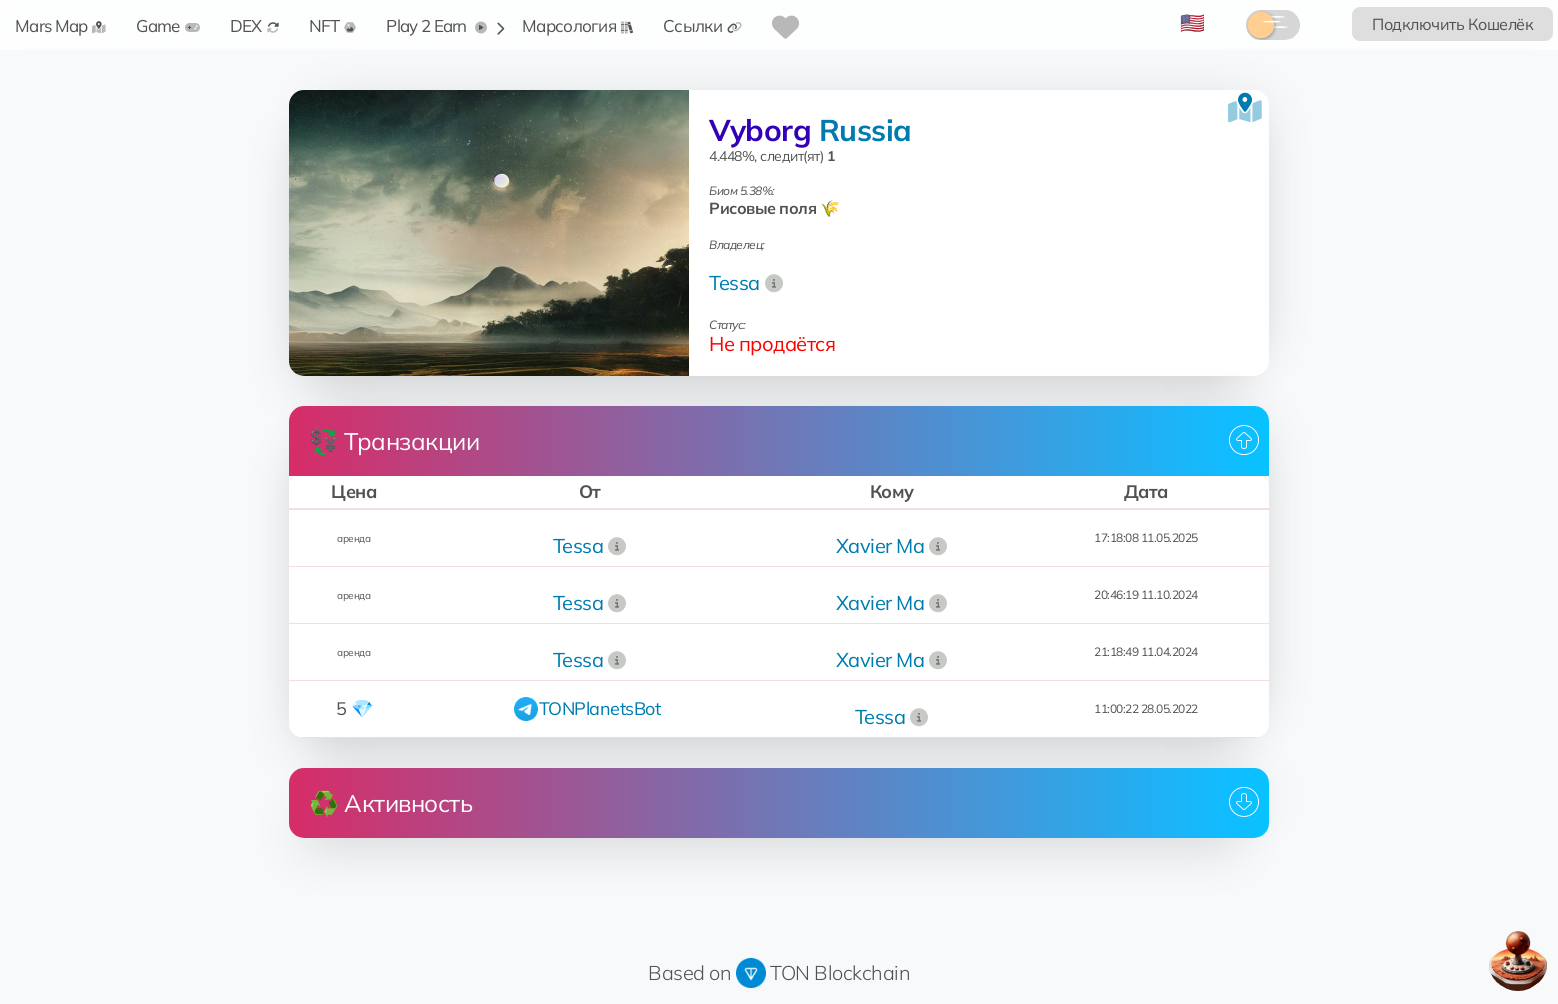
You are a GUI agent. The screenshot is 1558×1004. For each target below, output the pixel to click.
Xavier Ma (880, 545)
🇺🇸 (1192, 22)
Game (167, 25)
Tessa (734, 282)
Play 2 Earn (436, 25)
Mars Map (60, 25)
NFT (333, 25)
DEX (254, 25)
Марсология (577, 25)
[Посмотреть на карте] (1245, 108)
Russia (865, 130)
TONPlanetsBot (600, 708)
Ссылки (702, 25)
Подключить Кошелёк (1452, 24)
